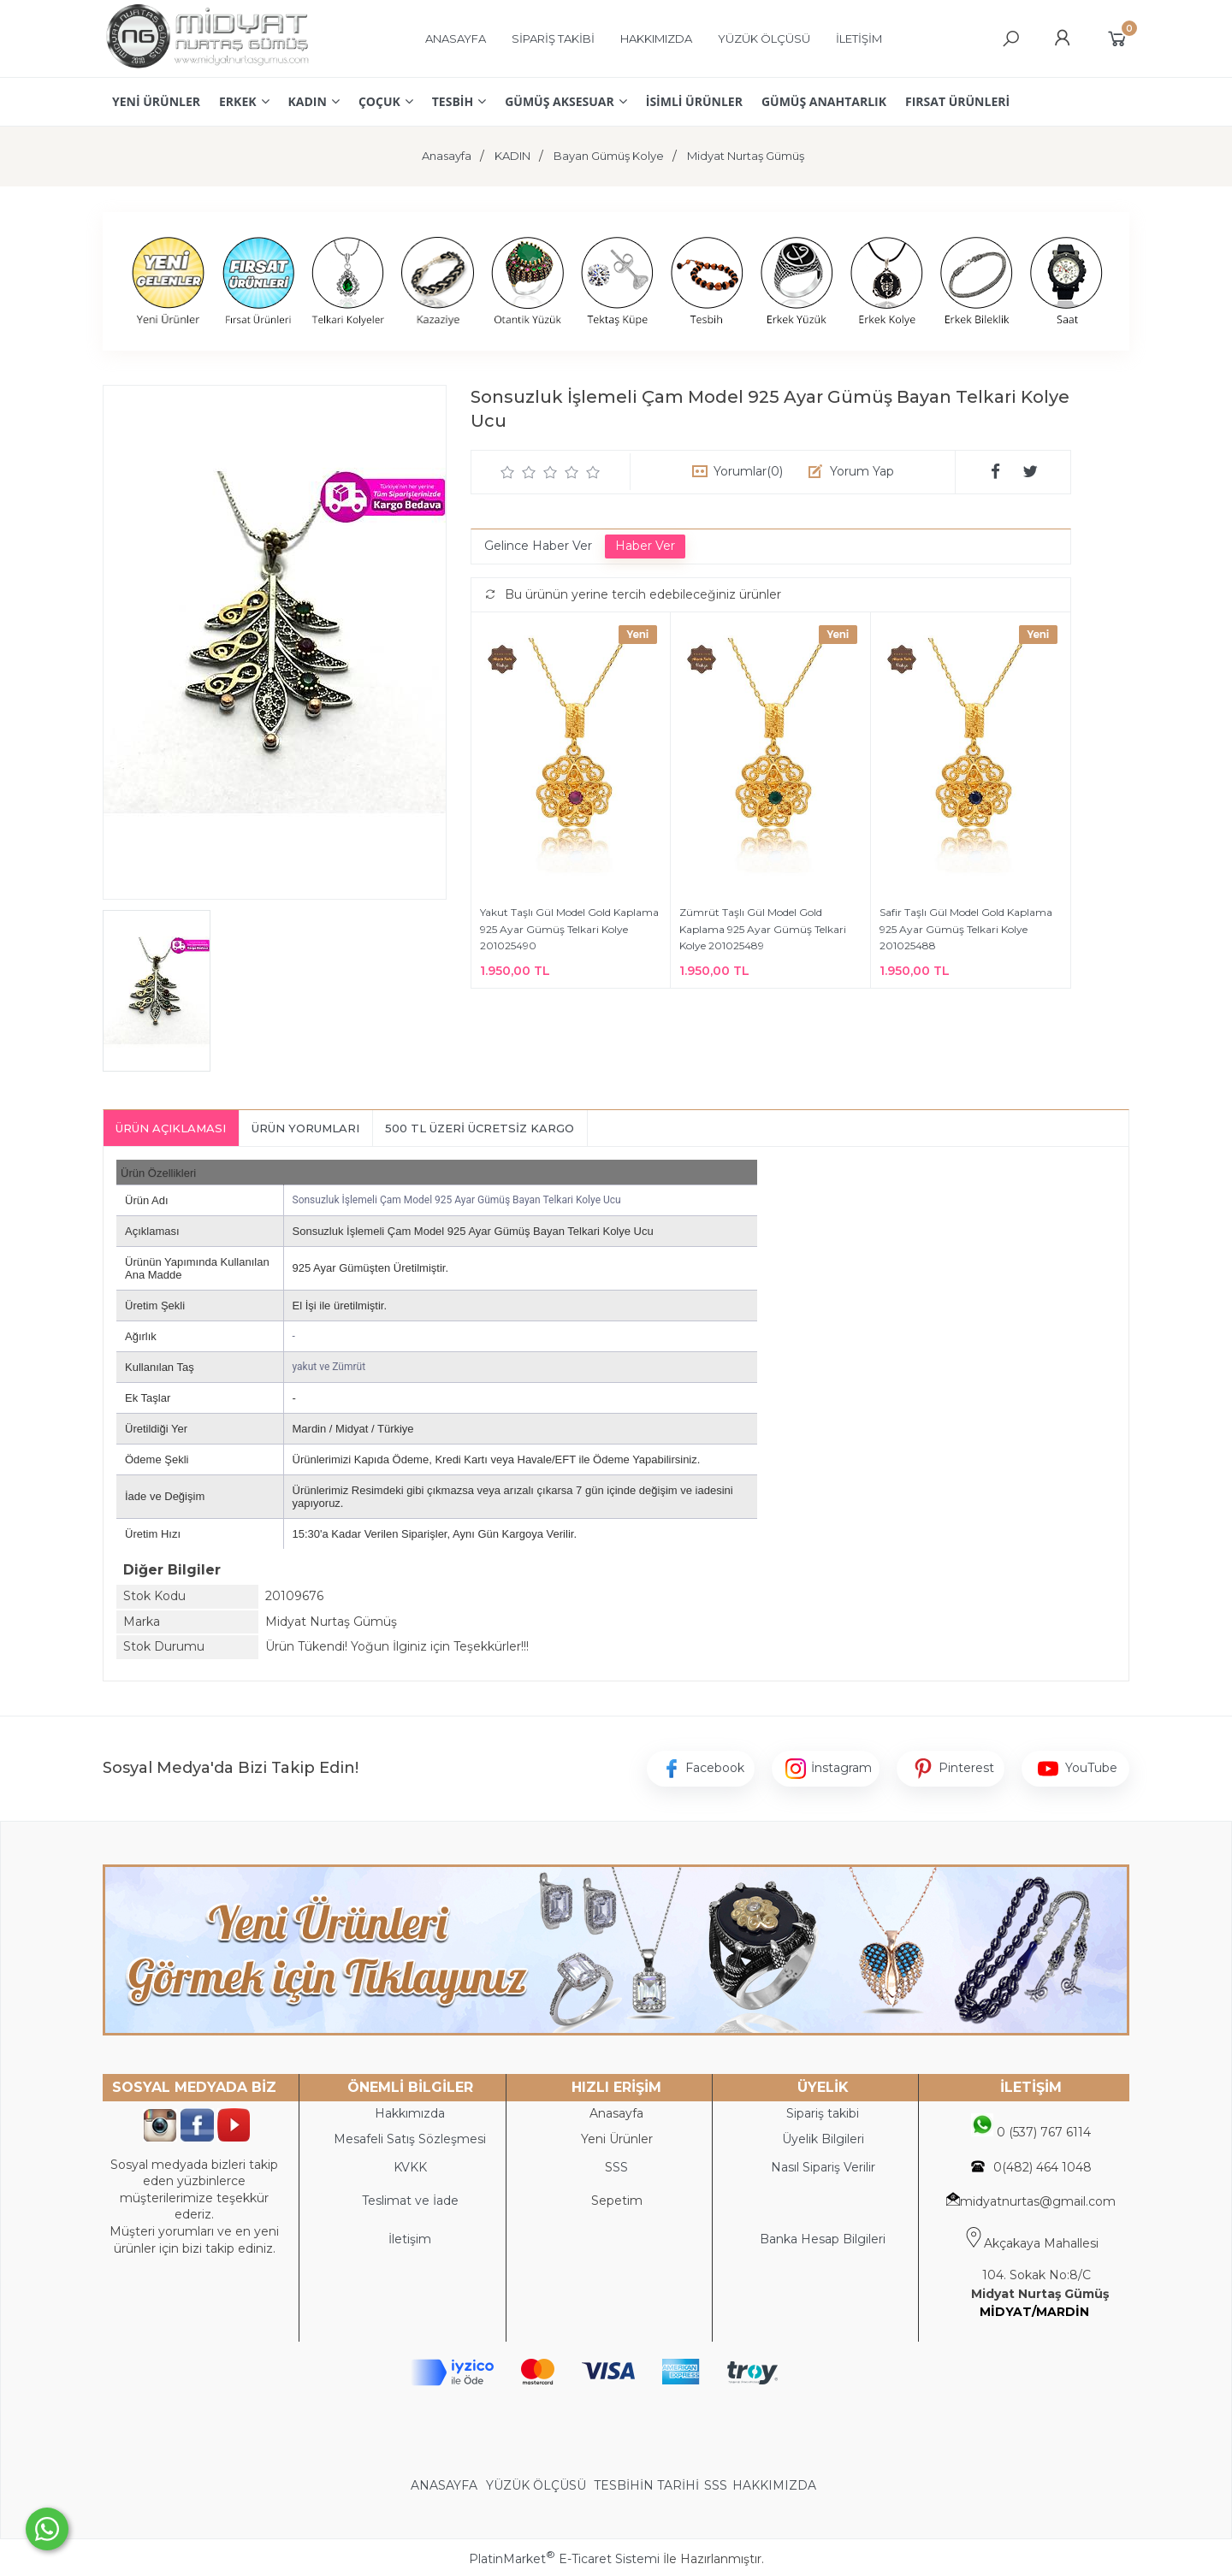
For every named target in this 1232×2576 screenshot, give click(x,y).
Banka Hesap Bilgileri (823, 2239)
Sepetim (617, 2200)
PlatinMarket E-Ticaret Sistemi (564, 2559)
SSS (715, 2485)
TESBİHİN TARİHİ (646, 2485)
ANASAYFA (446, 2485)
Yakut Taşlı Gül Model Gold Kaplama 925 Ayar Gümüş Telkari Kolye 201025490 (569, 929)
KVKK (410, 2167)
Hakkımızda (410, 2113)
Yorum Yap (862, 471)
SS (620, 2167)
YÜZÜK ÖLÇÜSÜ (536, 2485)
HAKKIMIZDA (774, 2485)
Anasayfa (616, 2113)
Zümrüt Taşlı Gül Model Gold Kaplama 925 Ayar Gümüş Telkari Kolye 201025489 (762, 929)
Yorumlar (748, 471)
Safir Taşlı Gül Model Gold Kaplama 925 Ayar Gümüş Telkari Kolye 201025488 (966, 929)
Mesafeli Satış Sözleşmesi (410, 2139)
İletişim (409, 2239)
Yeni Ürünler (617, 2139)
